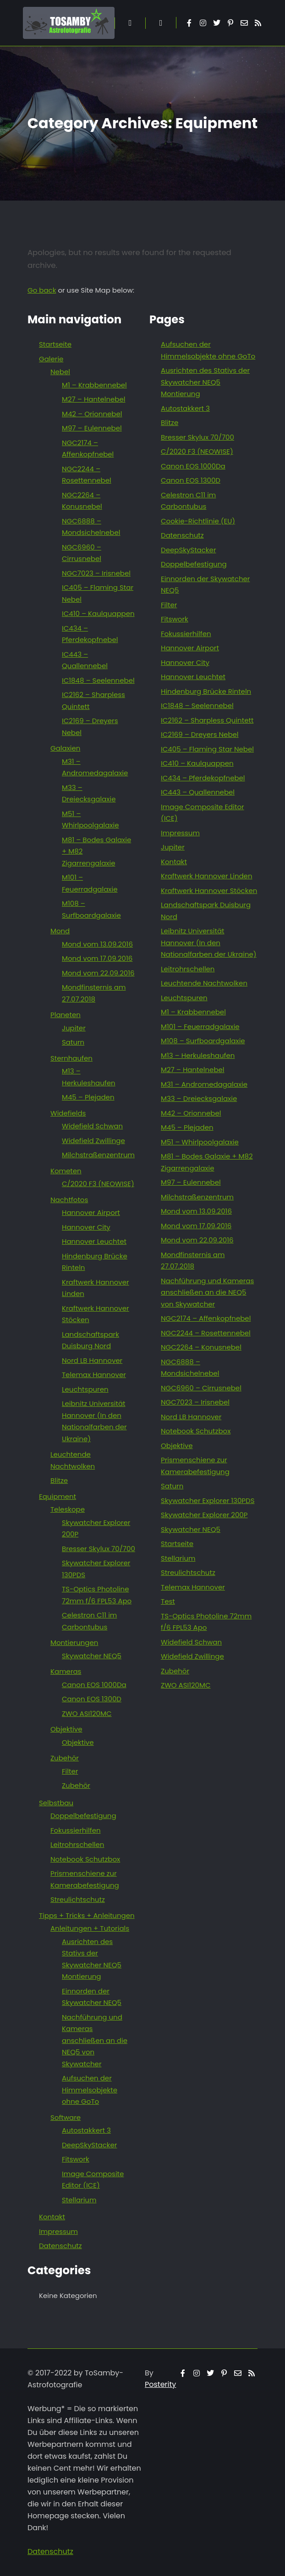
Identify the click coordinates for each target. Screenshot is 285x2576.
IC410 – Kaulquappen (98, 613)
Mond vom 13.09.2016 (97, 944)
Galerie (51, 359)
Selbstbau (56, 1803)
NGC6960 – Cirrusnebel (201, 1388)
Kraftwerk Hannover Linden (206, 876)
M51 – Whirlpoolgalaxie (200, 1142)
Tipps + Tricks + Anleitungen (87, 1915)
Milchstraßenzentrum (98, 1155)
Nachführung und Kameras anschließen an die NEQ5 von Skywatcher (94, 2040)
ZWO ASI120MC (87, 1713)
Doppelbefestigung (83, 1815)
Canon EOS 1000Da (94, 1684)
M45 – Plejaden (88, 1097)
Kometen (66, 1171)
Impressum (58, 2231)
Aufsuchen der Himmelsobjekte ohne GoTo (89, 2089)
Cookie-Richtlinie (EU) (198, 521)
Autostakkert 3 (86, 2130)
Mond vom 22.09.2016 (98, 973)
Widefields (68, 1113)
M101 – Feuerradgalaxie (200, 1026)
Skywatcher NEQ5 (91, 1656)
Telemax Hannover (94, 1374)
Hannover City (86, 1227)
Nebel (60, 371)
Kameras (65, 1671)
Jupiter (74, 1028)
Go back (41, 290)
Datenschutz (60, 2245)
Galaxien (65, 748)
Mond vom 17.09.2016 (97, 958)
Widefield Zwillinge (93, 1140)
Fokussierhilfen (75, 1830)
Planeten (65, 1014)
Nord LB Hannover (92, 1360)
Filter (70, 1771)
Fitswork (75, 2159)
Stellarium (79, 2200)
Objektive (66, 1729)
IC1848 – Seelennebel (98, 680)
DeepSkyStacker (89, 2145)
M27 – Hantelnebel (94, 399)
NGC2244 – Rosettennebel (206, 1333)
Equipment (57, 1496)
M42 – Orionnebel (92, 414)
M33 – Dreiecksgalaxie (199, 1098)
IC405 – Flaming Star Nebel (207, 749)
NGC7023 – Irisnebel (96, 573)
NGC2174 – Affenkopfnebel (206, 1318)
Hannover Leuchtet (94, 1241)
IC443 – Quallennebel (198, 792)
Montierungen (74, 1642)
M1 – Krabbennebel (94, 385)
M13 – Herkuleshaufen (198, 1055)
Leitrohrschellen (77, 1844)
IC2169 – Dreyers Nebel (200, 734)
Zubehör (64, 1758)
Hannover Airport (91, 1212)
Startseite (55, 344)
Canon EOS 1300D (91, 1699)
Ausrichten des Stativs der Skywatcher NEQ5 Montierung (205, 381)
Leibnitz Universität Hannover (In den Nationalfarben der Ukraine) (209, 942)
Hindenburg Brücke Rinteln (206, 691)
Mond (60, 931)
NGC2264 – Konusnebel (201, 1347)
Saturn (73, 1042)
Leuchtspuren (85, 1389)
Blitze (59, 1480)
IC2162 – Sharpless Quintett (207, 720)
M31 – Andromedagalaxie (204, 1084)
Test (168, 1601)
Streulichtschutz (77, 1899)
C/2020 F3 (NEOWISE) (98, 1183)
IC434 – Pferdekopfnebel (203, 778)
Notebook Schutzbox (85, 1859)
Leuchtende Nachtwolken (204, 983)
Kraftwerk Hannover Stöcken (209, 890)
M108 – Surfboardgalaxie (203, 1041)
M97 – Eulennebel (92, 428)
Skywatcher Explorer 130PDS (207, 1500)
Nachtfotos (69, 1199)
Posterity (160, 2384)
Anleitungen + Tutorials (89, 1928)
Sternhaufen (71, 1058)
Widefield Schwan (92, 1126)
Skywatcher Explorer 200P (204, 1514)
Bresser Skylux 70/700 (98, 1548)
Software (65, 2117)
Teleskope (67, 1509)
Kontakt (52, 2217)
